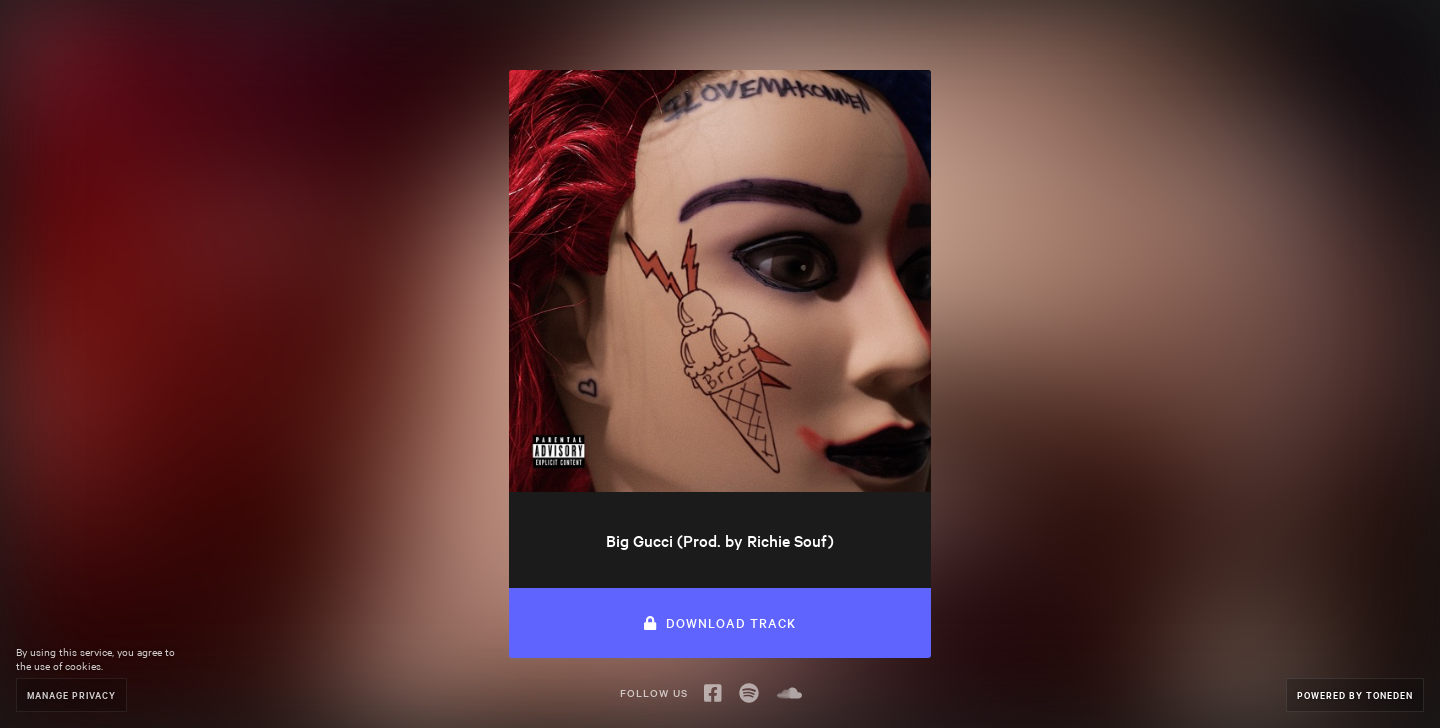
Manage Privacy (71, 694)
